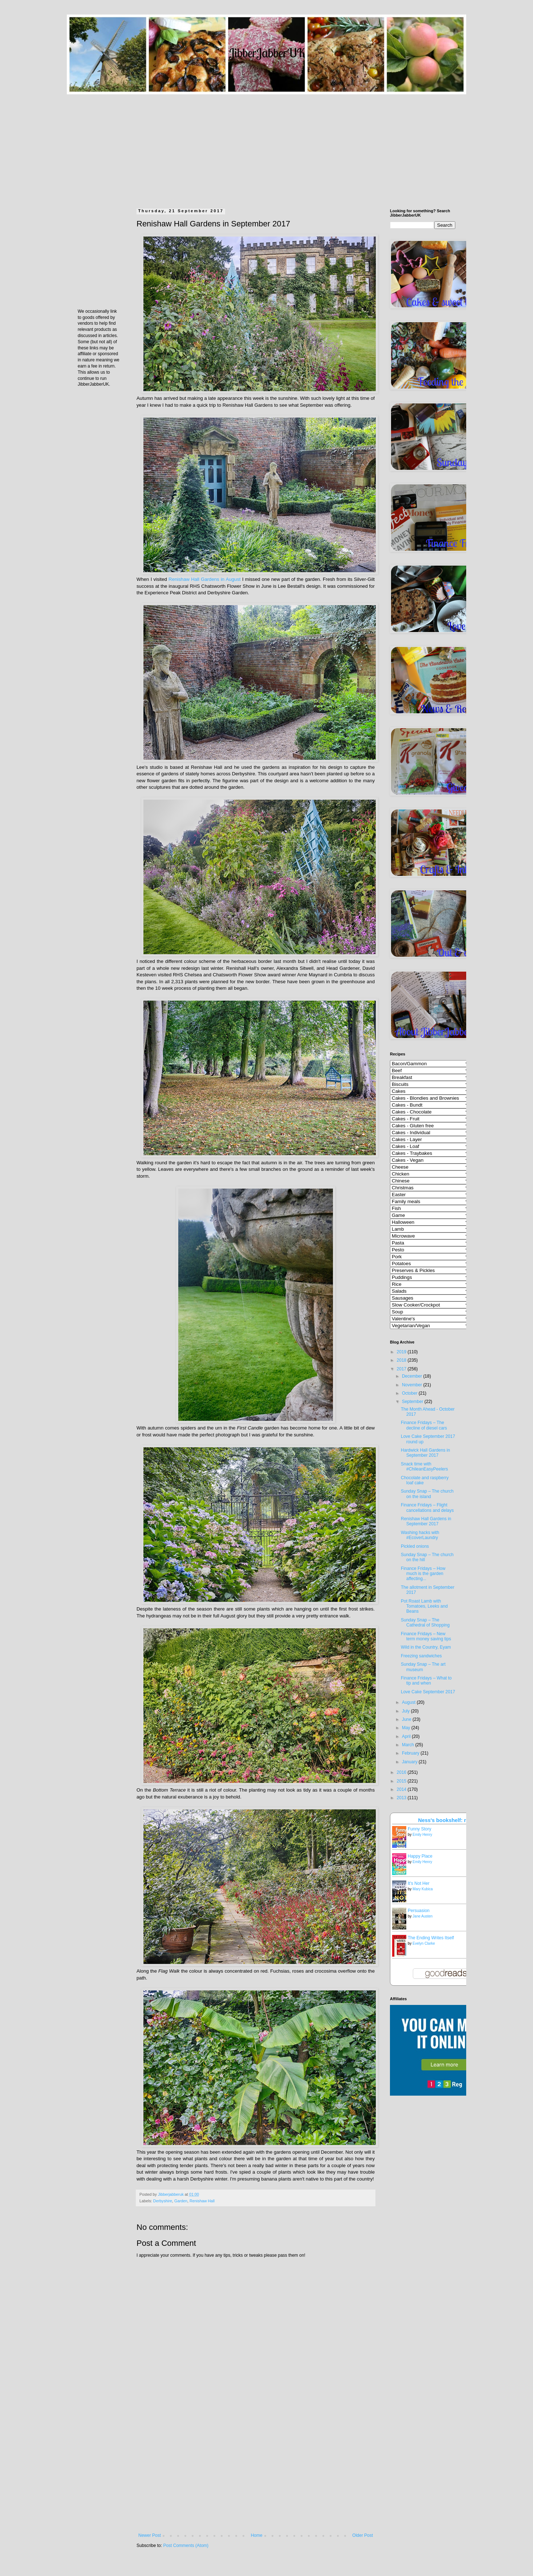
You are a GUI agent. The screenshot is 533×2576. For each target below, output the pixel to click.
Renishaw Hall (202, 2201)
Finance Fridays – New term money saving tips (426, 1636)
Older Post (362, 2535)
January (410, 1761)
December (412, 1376)
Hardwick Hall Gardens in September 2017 (425, 1453)
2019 (402, 1351)
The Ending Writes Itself (431, 1937)
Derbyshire (162, 2201)
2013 (402, 1797)
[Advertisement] (266, 145)
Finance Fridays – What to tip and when (426, 1680)
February (411, 1753)
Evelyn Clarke (423, 1943)
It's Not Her (419, 1883)
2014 (402, 1789)
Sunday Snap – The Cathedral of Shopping (425, 1622)
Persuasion (419, 1910)
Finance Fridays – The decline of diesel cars (424, 1425)
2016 (402, 1772)
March (408, 1744)
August (409, 1702)
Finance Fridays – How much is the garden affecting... (423, 1574)
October (410, 1393)
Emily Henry (422, 1835)
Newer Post (149, 2535)
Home (257, 2535)
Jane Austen (422, 1916)
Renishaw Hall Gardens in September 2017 (426, 1521)
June (407, 1719)
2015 (402, 1781)
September (413, 1401)
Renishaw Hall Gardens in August (204, 579)
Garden (180, 2201)
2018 (402, 1360)
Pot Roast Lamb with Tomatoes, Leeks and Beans (424, 1606)
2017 (402, 1368)
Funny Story (419, 1828)
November (412, 1384)
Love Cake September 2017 (428, 1691)
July (406, 1711)
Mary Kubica (422, 1889)
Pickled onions (415, 1546)
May (406, 1727)
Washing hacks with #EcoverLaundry (420, 1535)
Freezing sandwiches (421, 1655)
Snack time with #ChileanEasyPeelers (424, 1466)
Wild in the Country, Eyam (426, 1647)
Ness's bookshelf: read (446, 1820)
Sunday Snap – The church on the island (427, 1494)
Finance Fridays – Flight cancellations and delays (427, 1507)
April (407, 1736)
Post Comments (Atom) (185, 2545)
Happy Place (420, 1856)
